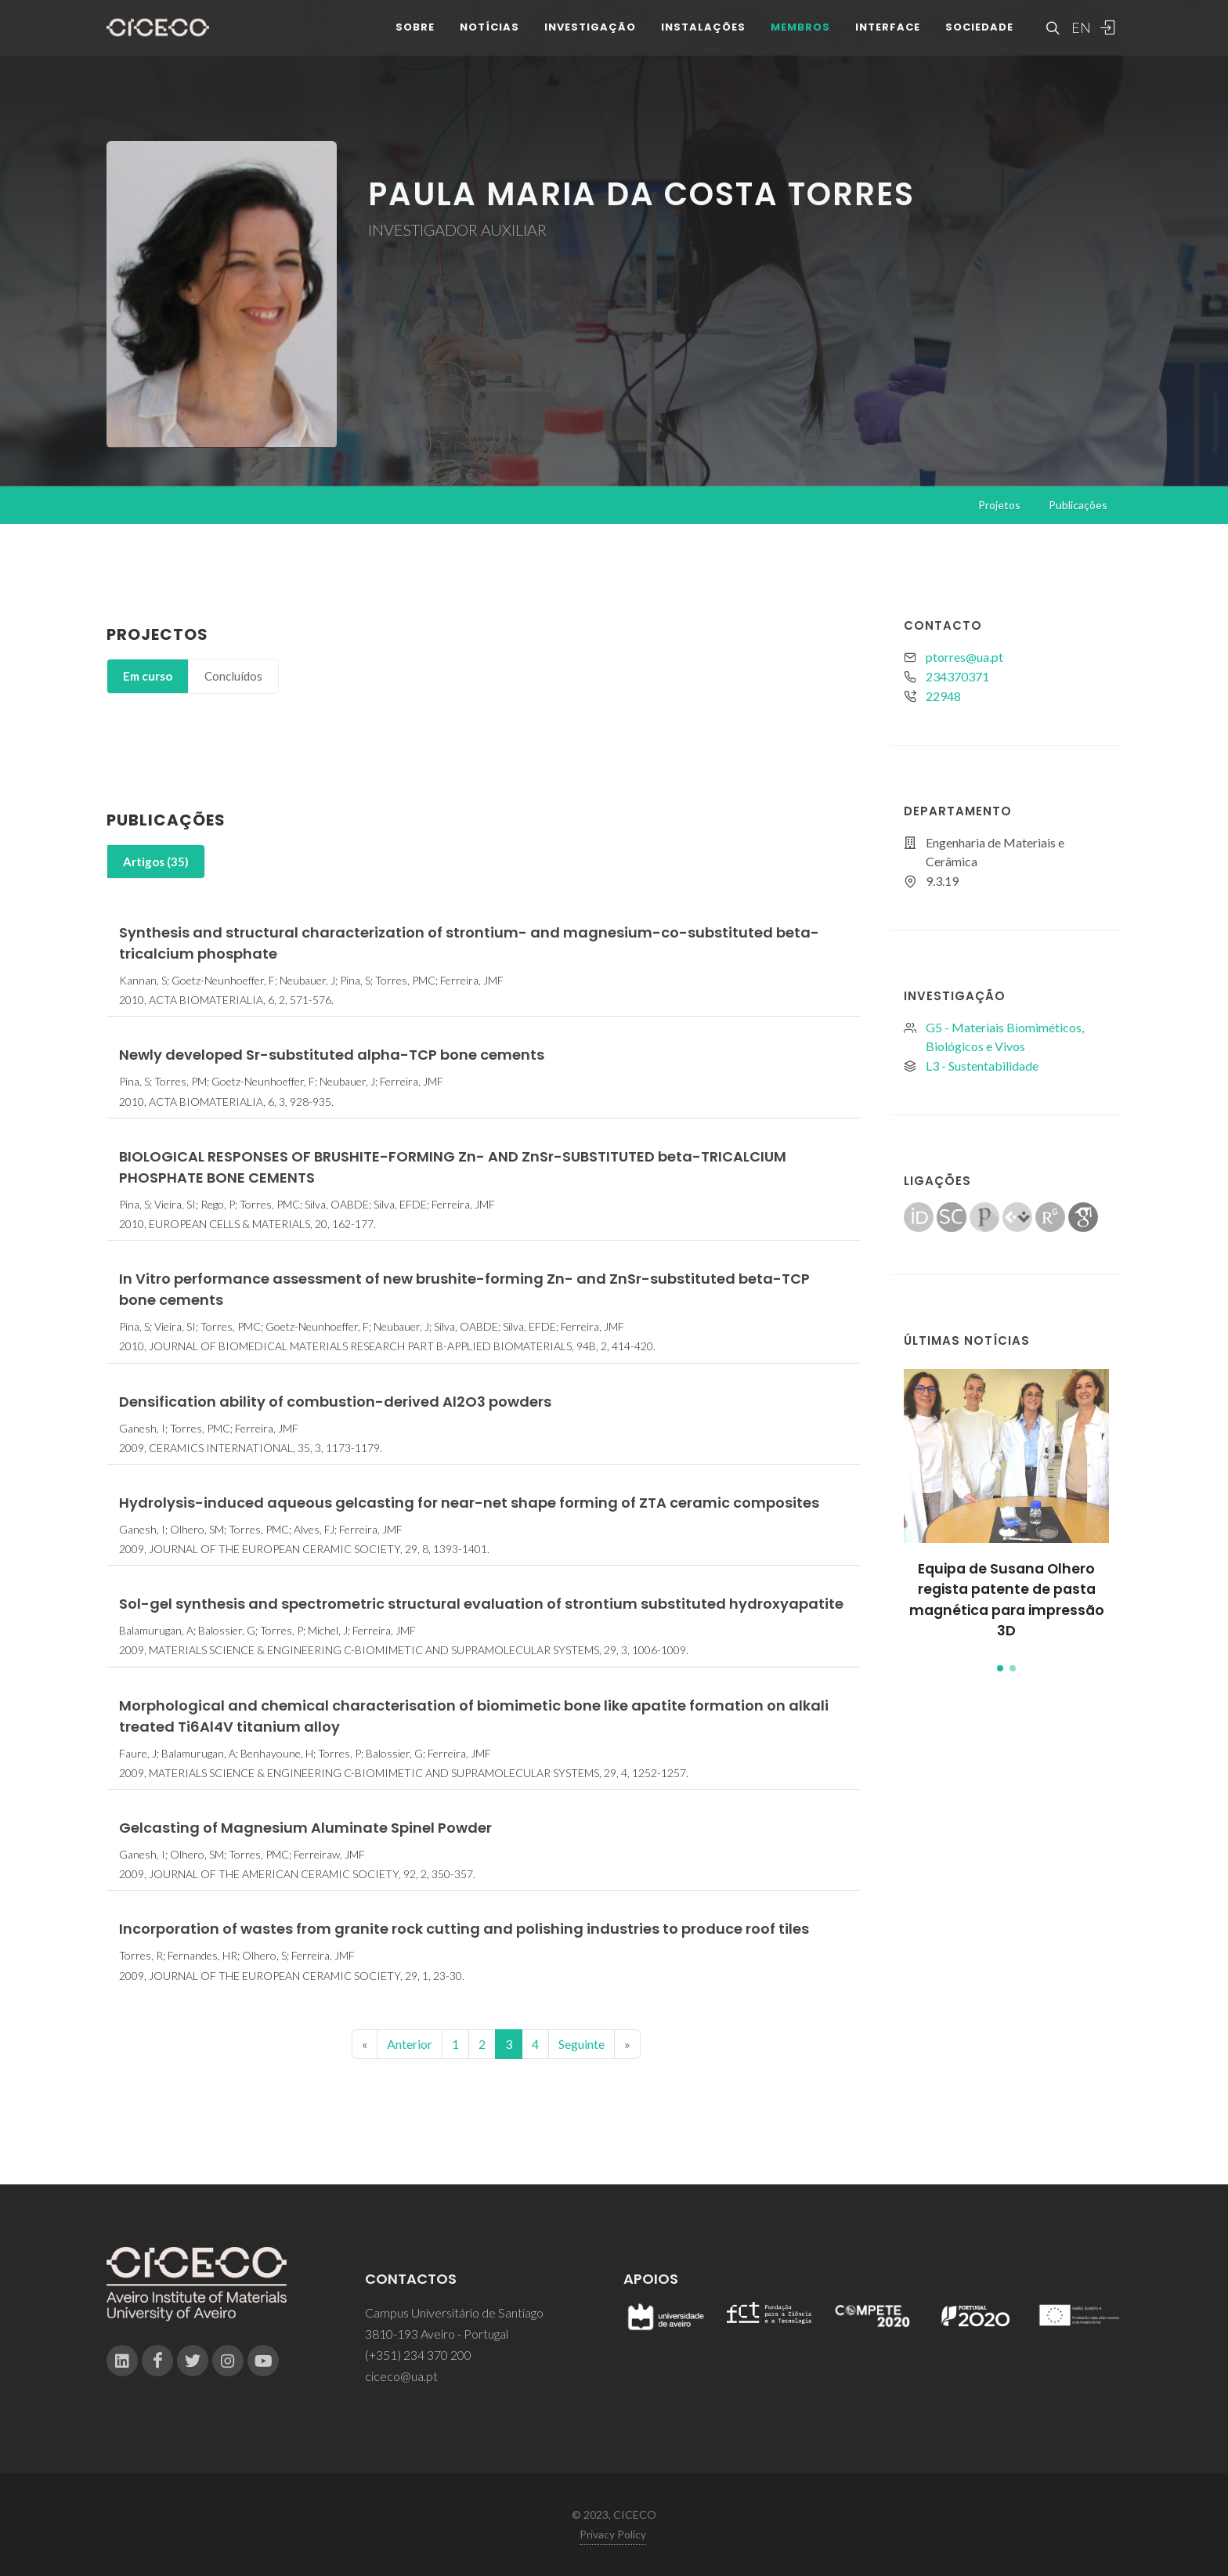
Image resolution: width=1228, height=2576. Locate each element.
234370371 (957, 676)
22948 (943, 695)
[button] (1000, 1668)
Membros (800, 38)
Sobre (415, 38)
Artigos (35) (156, 861)
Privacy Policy (613, 2534)
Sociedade (979, 38)
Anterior (409, 2043)
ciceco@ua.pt (401, 2375)
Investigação (590, 38)
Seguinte (581, 2043)
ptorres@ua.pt (964, 656)
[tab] (147, 676)
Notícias (489, 38)
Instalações (703, 38)
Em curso (147, 676)
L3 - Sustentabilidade (982, 1065)
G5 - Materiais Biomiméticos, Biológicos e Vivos (1005, 1036)
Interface (887, 38)
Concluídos (233, 676)
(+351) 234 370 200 (418, 2354)
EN (1079, 39)
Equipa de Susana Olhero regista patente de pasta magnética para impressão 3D (1006, 1599)
